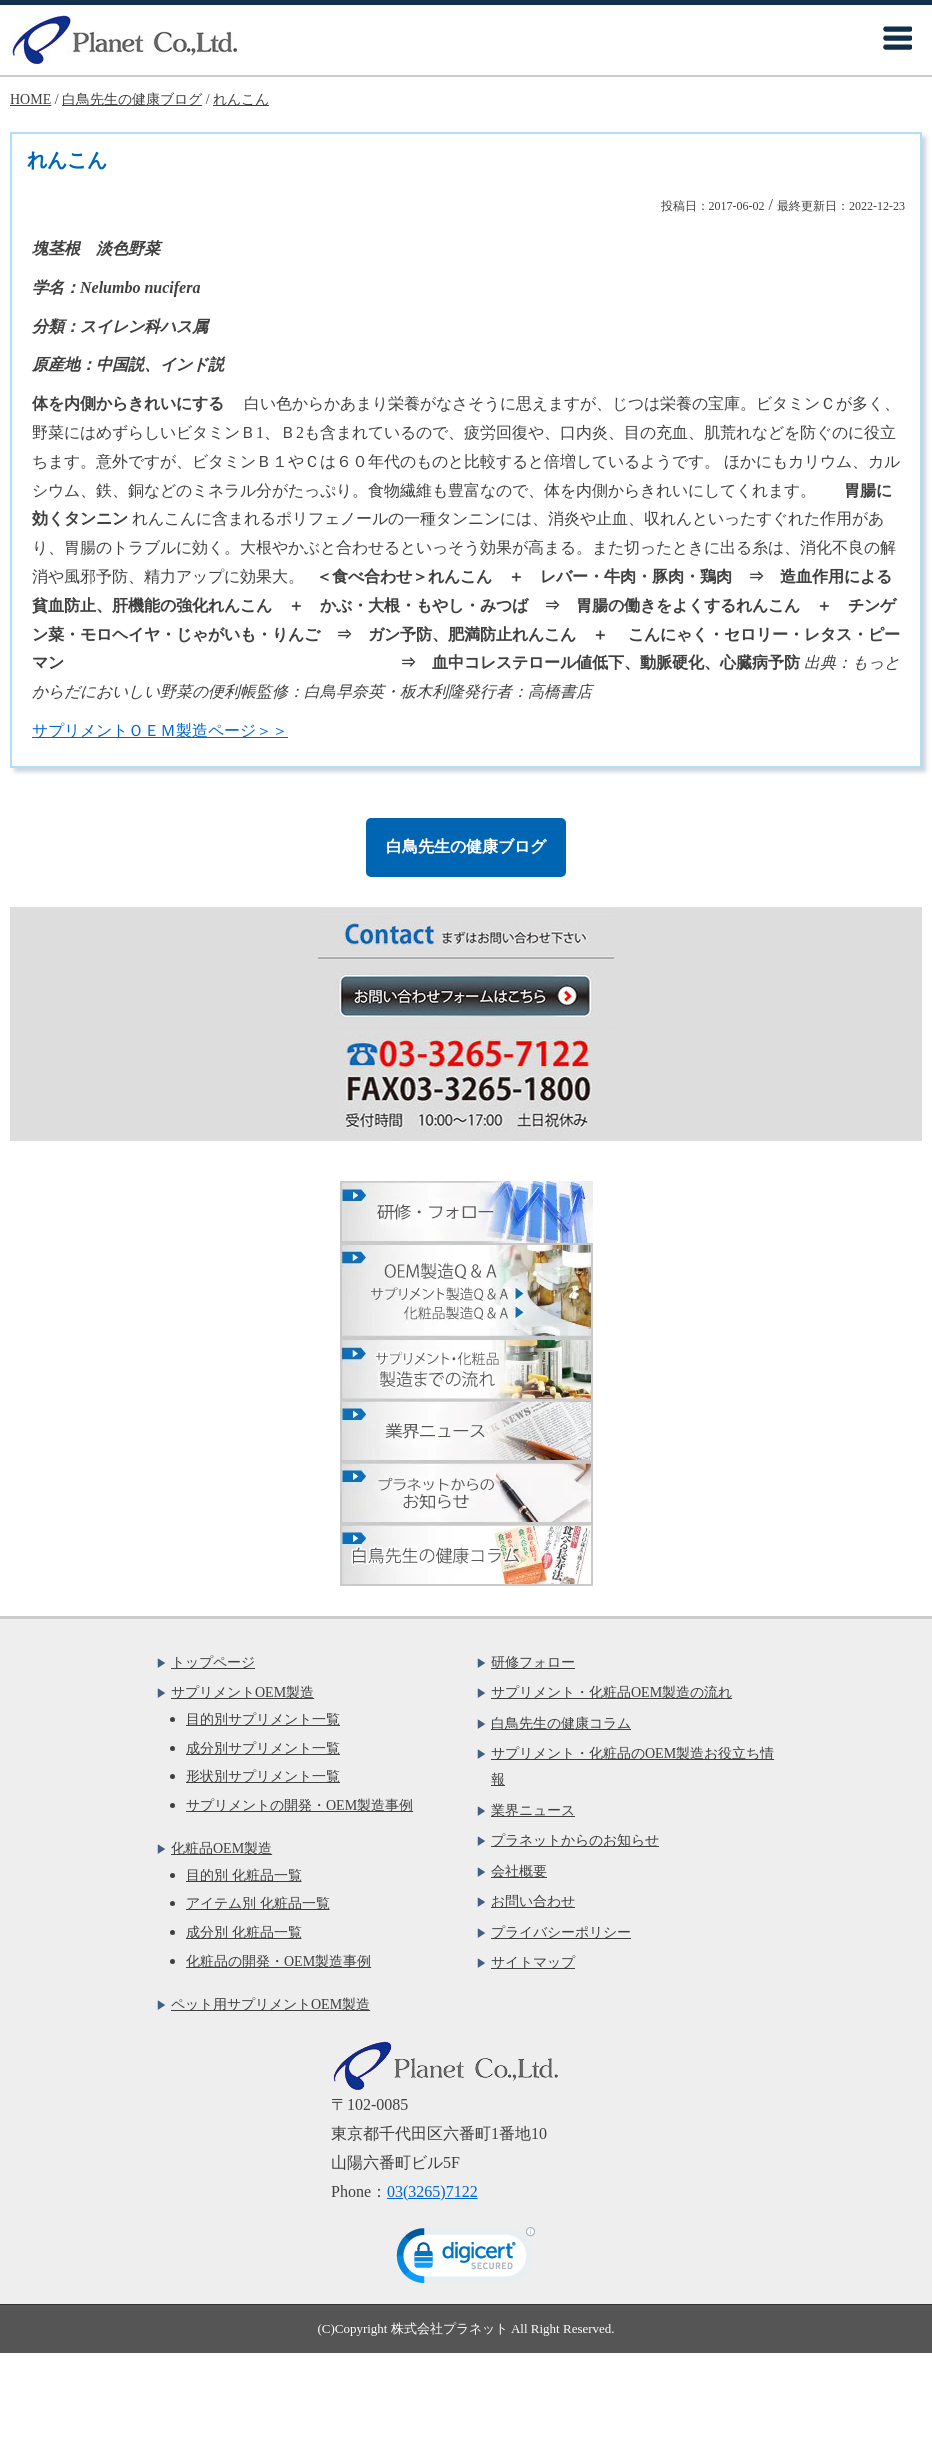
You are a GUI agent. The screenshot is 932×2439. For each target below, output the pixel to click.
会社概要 (519, 1871)
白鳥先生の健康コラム (561, 1723)
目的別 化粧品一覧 (244, 1875)
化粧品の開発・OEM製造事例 (278, 1961)
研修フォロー (533, 1662)
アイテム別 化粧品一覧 (258, 1903)
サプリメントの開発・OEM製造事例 (299, 1805)
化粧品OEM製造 (221, 1848)
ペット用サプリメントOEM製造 (270, 2004)
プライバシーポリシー (561, 1932)
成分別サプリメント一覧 (263, 1748)
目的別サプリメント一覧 (263, 1719)
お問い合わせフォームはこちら (476, 995)
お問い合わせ (533, 1901)
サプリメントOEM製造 (242, 1692)
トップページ (213, 1662)
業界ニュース (533, 1810)
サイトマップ (533, 1962)
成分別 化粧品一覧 (244, 1932)
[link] (466, 2260)
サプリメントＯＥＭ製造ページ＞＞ (160, 730)
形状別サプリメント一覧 (263, 1776)
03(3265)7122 (432, 2191)
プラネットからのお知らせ (575, 1840)
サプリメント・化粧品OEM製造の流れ (611, 1692)
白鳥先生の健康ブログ (466, 846)
